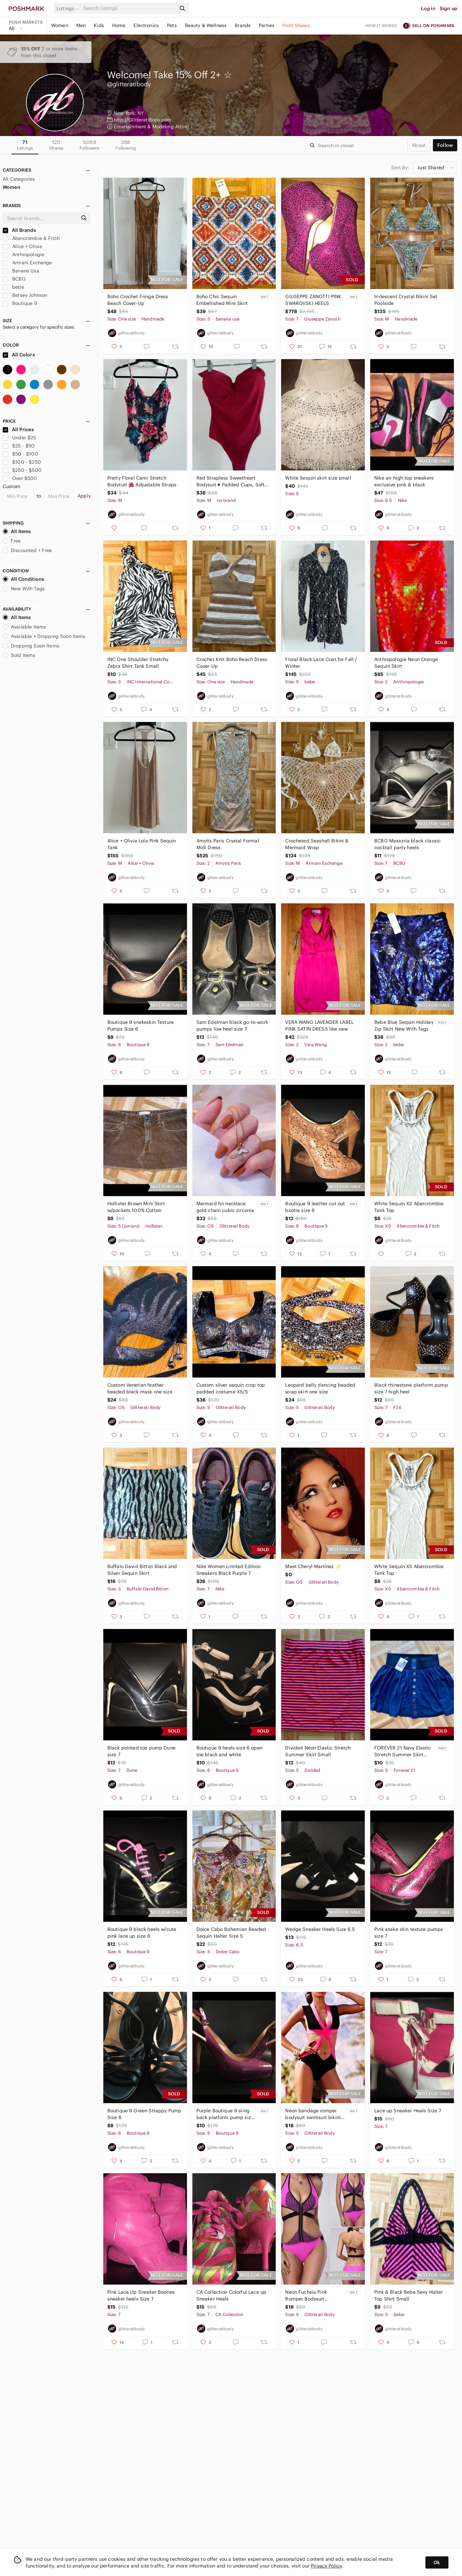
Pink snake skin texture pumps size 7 (408, 1932)
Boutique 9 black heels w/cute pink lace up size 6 (141, 1932)
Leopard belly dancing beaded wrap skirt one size (320, 1388)
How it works (381, 25)
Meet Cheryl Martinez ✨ (313, 1566)
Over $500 (20, 478)
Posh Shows (296, 25)
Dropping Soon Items (31, 646)
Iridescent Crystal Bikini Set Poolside (405, 299)
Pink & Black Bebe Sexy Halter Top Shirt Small (408, 2295)
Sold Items (19, 655)
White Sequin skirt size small (318, 478)
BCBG (14, 279)
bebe (13, 287)
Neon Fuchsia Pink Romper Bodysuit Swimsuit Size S (306, 2295)
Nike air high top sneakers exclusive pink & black (404, 481)
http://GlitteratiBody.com (142, 120)
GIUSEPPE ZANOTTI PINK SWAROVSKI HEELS (313, 299)
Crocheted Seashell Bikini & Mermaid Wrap (317, 844)
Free (12, 541)
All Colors (19, 355)
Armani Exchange (27, 263)
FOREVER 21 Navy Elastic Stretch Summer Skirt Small (402, 1751)
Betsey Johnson (25, 295)
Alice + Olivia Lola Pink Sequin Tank (141, 844)
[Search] (129, 8)
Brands (243, 25)
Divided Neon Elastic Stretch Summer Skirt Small (318, 1751)
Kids (99, 25)
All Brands (19, 230)
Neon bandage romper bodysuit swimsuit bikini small (313, 2114)
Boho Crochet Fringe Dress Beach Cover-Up (137, 299)
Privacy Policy (326, 2566)
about (418, 145)
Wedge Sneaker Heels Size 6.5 (320, 1929)
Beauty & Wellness (206, 25)
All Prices (18, 429)
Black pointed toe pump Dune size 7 (141, 1751)
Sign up (448, 8)
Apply (84, 496)
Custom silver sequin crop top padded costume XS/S (230, 1388)
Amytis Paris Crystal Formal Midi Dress (227, 844)
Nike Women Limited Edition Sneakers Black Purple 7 (228, 1569)
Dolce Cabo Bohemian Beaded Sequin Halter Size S (231, 1932)
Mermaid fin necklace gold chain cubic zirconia (225, 1207)
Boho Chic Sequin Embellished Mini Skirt (222, 299)
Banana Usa (21, 271)
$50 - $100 (20, 454)
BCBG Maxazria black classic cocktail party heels (407, 844)
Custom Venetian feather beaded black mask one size (139, 1388)
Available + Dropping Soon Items (44, 636)
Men (81, 25)
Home (119, 25)
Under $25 (19, 438)
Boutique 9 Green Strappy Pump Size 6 (144, 2114)
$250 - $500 (22, 470)
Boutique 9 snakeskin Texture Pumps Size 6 (140, 1025)
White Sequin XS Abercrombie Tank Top (408, 1207)
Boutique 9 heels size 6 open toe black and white (229, 1751)
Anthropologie (23, 254)
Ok (437, 2562)
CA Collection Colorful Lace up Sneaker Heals (231, 2295)
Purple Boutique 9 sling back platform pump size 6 (225, 2114)
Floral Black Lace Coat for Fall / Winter (321, 662)
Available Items (24, 627)
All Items (17, 531)
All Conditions (23, 579)
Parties (266, 25)
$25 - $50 (19, 446)
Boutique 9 (20, 303)
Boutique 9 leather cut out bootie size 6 (315, 1207)
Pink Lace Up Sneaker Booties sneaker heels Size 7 (141, 2295)
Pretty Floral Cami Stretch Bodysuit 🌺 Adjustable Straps (141, 481)
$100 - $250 (22, 462)
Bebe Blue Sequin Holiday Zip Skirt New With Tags (404, 1025)
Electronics (146, 25)
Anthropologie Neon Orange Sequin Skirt (406, 662)
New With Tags (24, 589)
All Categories (19, 179)
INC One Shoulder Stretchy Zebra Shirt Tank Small (138, 662)
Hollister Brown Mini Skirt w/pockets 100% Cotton (136, 1207)
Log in (428, 8)
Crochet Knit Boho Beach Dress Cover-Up (231, 662)
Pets (172, 25)
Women (59, 25)
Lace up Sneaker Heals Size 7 (407, 2111)
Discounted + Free (27, 550)
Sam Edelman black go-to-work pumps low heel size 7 (232, 1025)
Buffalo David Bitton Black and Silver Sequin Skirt (142, 1569)
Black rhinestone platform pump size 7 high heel (411, 1388)
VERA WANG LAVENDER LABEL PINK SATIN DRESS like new (319, 1025)
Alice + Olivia (22, 246)
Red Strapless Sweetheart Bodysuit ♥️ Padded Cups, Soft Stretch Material (230, 481)
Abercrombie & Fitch (31, 238)
